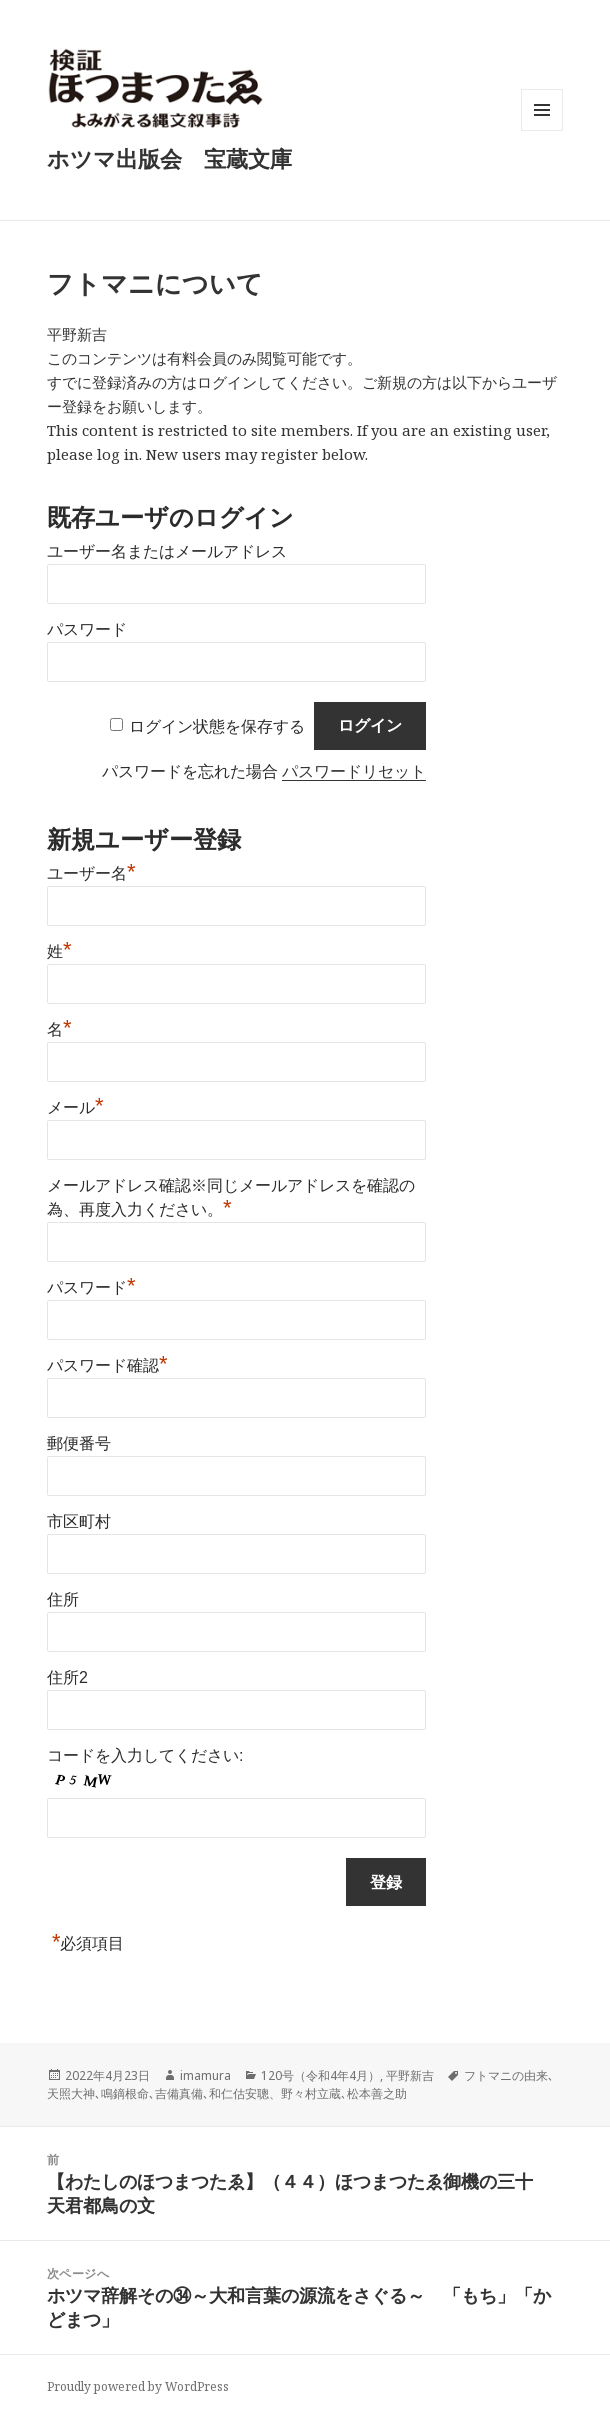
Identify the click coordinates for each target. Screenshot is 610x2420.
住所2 (67, 1677)
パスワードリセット (354, 771)
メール (75, 1105)
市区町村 (79, 1521)
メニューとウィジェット (542, 130)
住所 (63, 1599)
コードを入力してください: (145, 1755)
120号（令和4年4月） (320, 2075)
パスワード (87, 629)
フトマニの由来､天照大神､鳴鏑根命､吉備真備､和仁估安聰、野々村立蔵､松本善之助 (300, 2084)
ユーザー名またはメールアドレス (167, 551)
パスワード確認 (107, 1363)
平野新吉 (410, 2075)
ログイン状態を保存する (217, 725)
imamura (205, 2075)
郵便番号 (79, 1443)
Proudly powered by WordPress (138, 2386)
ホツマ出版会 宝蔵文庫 (169, 158)
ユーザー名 (91, 871)
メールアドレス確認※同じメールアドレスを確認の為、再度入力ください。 (231, 1197)
